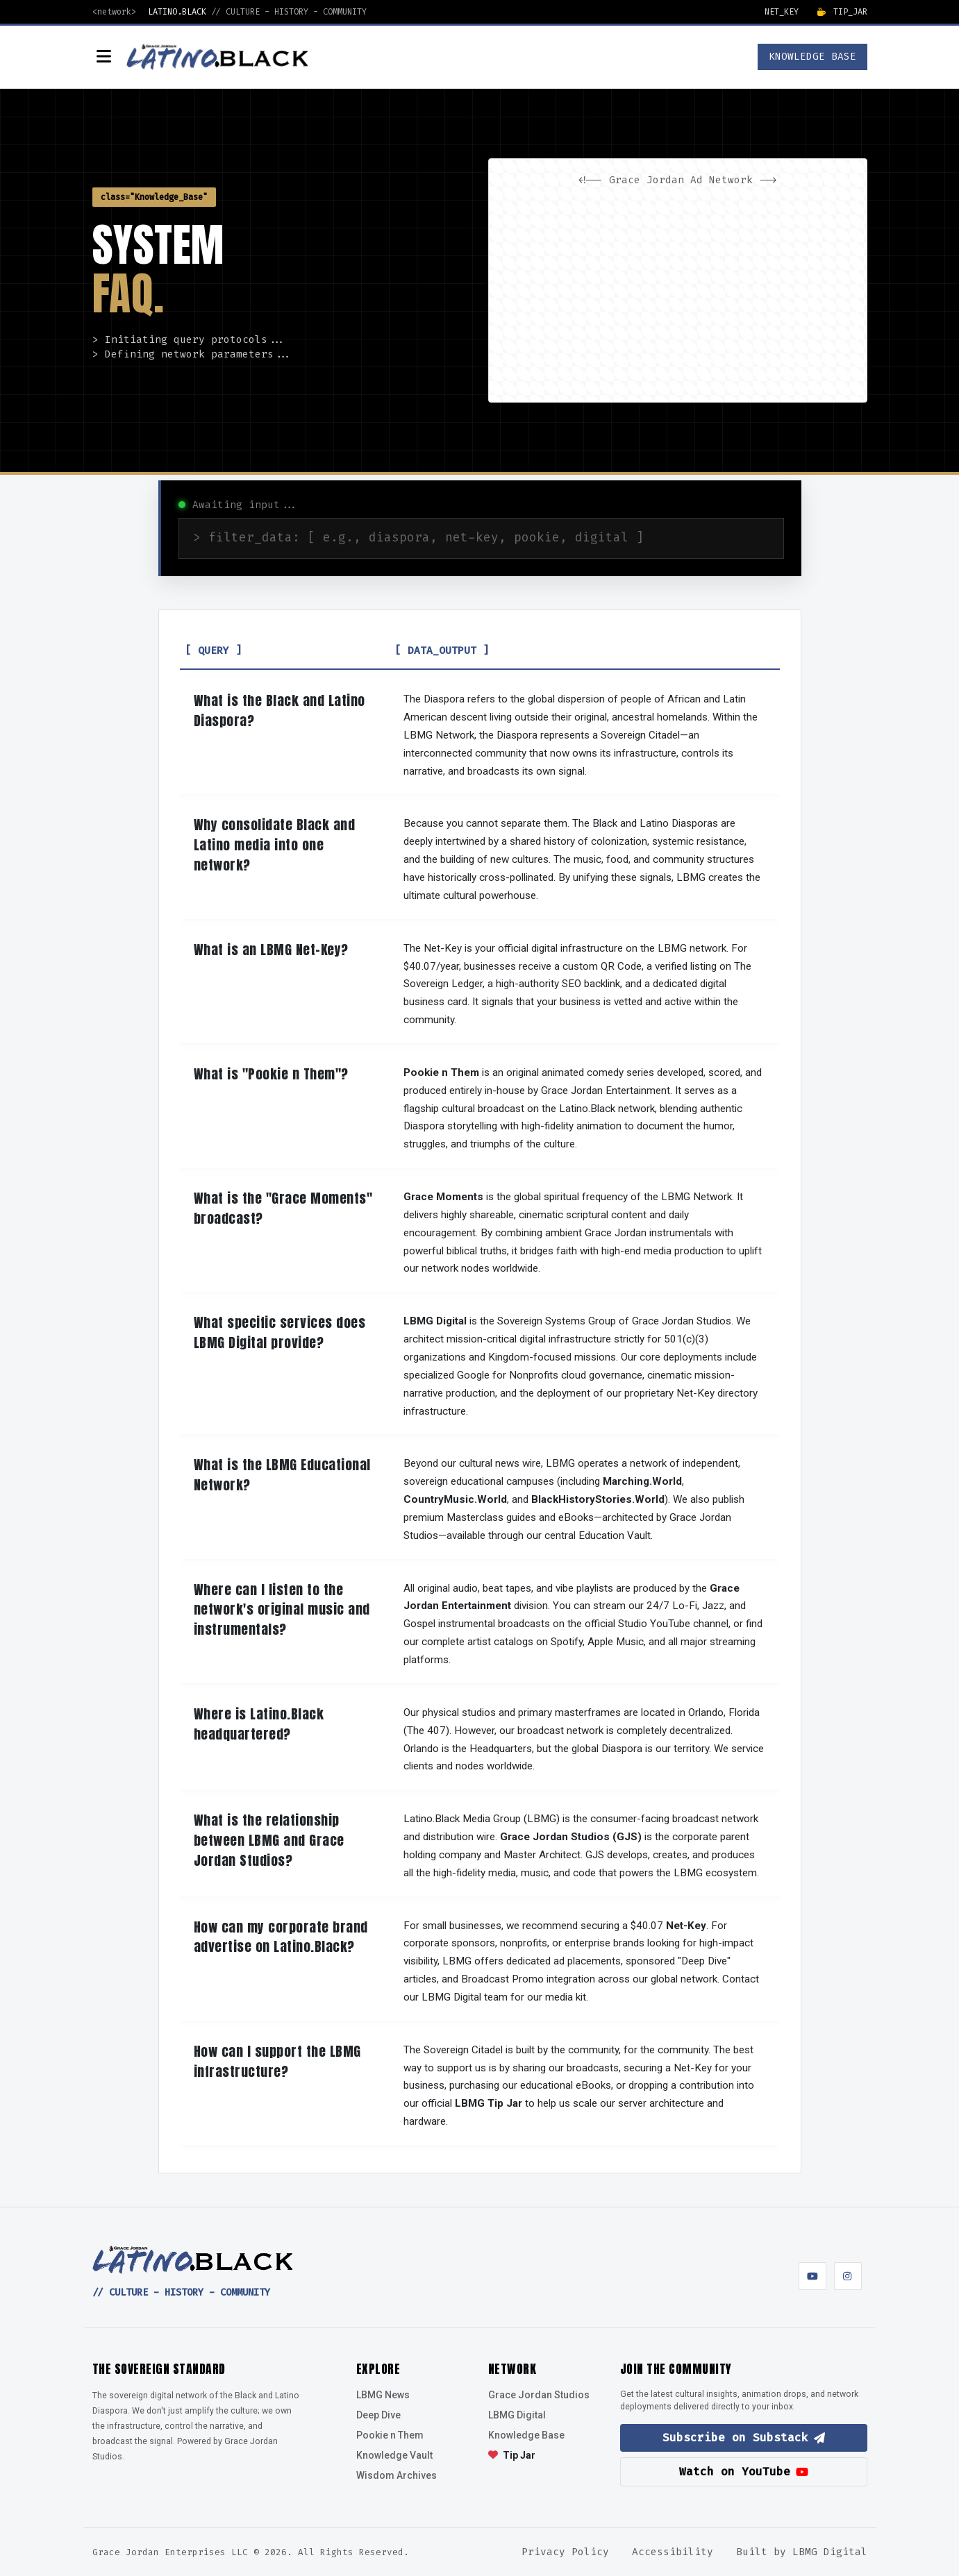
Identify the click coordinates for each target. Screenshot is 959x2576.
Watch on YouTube (743, 2471)
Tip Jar (511, 2455)
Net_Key (782, 11)
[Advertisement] (678, 291)
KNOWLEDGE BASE (812, 56)
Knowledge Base (526, 2435)
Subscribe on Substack (743, 2437)
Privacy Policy (565, 2552)
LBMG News (383, 2394)
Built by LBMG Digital (801, 2552)
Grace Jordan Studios (539, 2394)
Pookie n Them (390, 2435)
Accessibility (672, 2552)
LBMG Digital (517, 2415)
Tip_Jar (842, 11)
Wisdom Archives (396, 2475)
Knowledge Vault (394, 2455)
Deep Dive (378, 2415)
